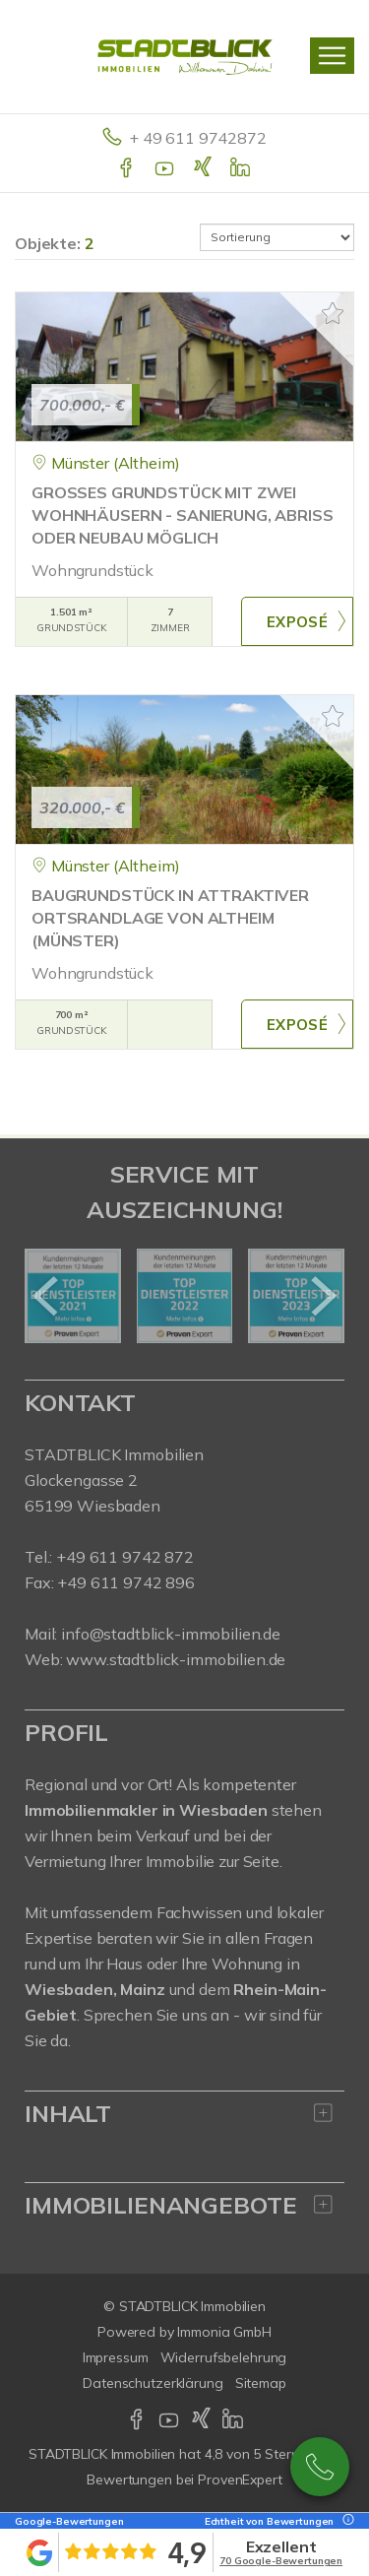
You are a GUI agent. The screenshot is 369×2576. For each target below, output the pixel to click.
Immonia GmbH (224, 2332)
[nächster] (322, 1295)
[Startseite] (185, 56)
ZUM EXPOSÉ (297, 621)
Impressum (116, 2357)
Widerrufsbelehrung (223, 2357)
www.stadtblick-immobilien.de (175, 1659)
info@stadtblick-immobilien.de (170, 1633)
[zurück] (47, 1295)
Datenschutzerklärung (152, 2383)
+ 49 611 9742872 (198, 138)
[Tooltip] (345, 2521)
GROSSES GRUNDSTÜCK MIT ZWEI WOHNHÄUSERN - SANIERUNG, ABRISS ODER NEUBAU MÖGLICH (182, 515)
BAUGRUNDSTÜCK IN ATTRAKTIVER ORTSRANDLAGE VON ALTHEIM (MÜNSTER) (170, 917)
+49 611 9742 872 (319, 2466)
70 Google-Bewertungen (280, 2560)
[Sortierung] (277, 237)
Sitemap (260, 2383)
